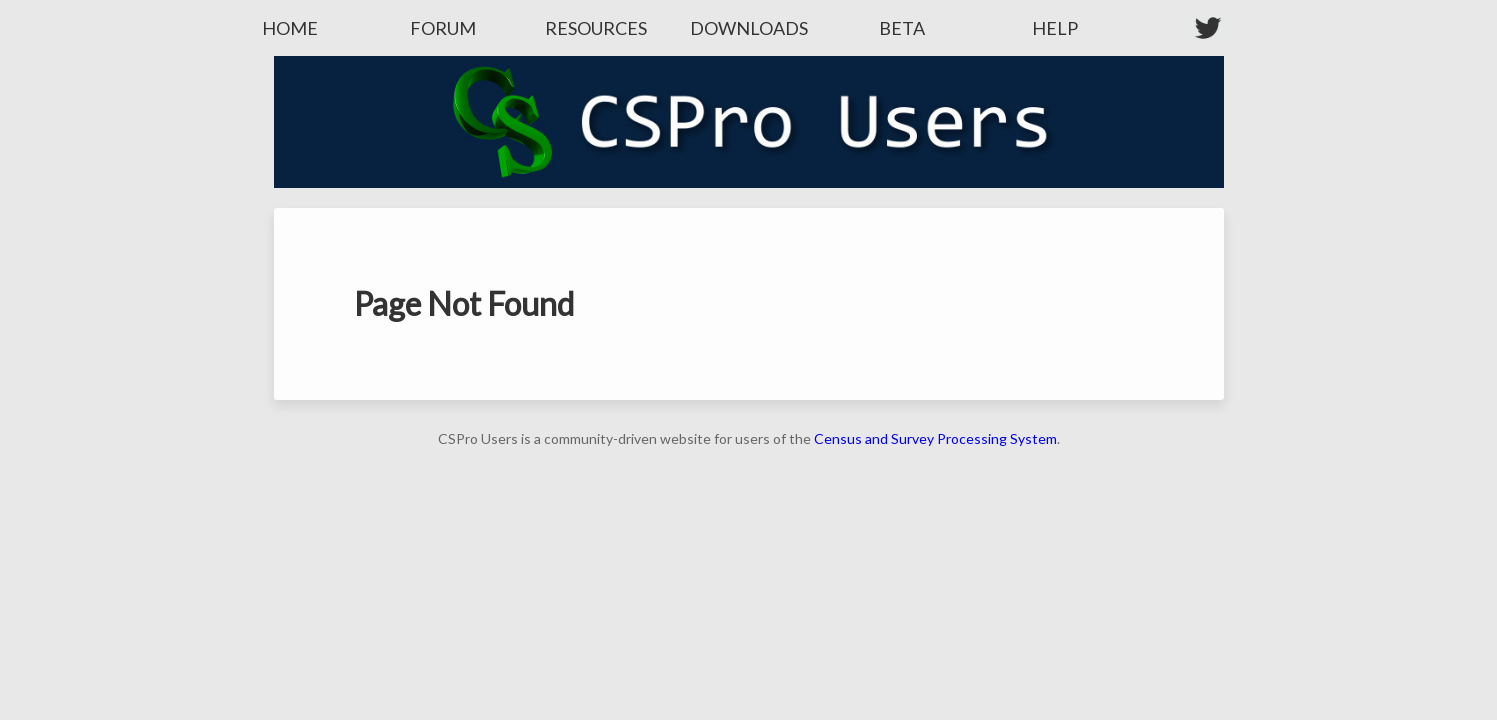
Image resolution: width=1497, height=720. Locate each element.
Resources (596, 28)
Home (290, 28)
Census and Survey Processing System (935, 438)
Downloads (749, 28)
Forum (443, 28)
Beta (902, 28)
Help (1055, 28)
